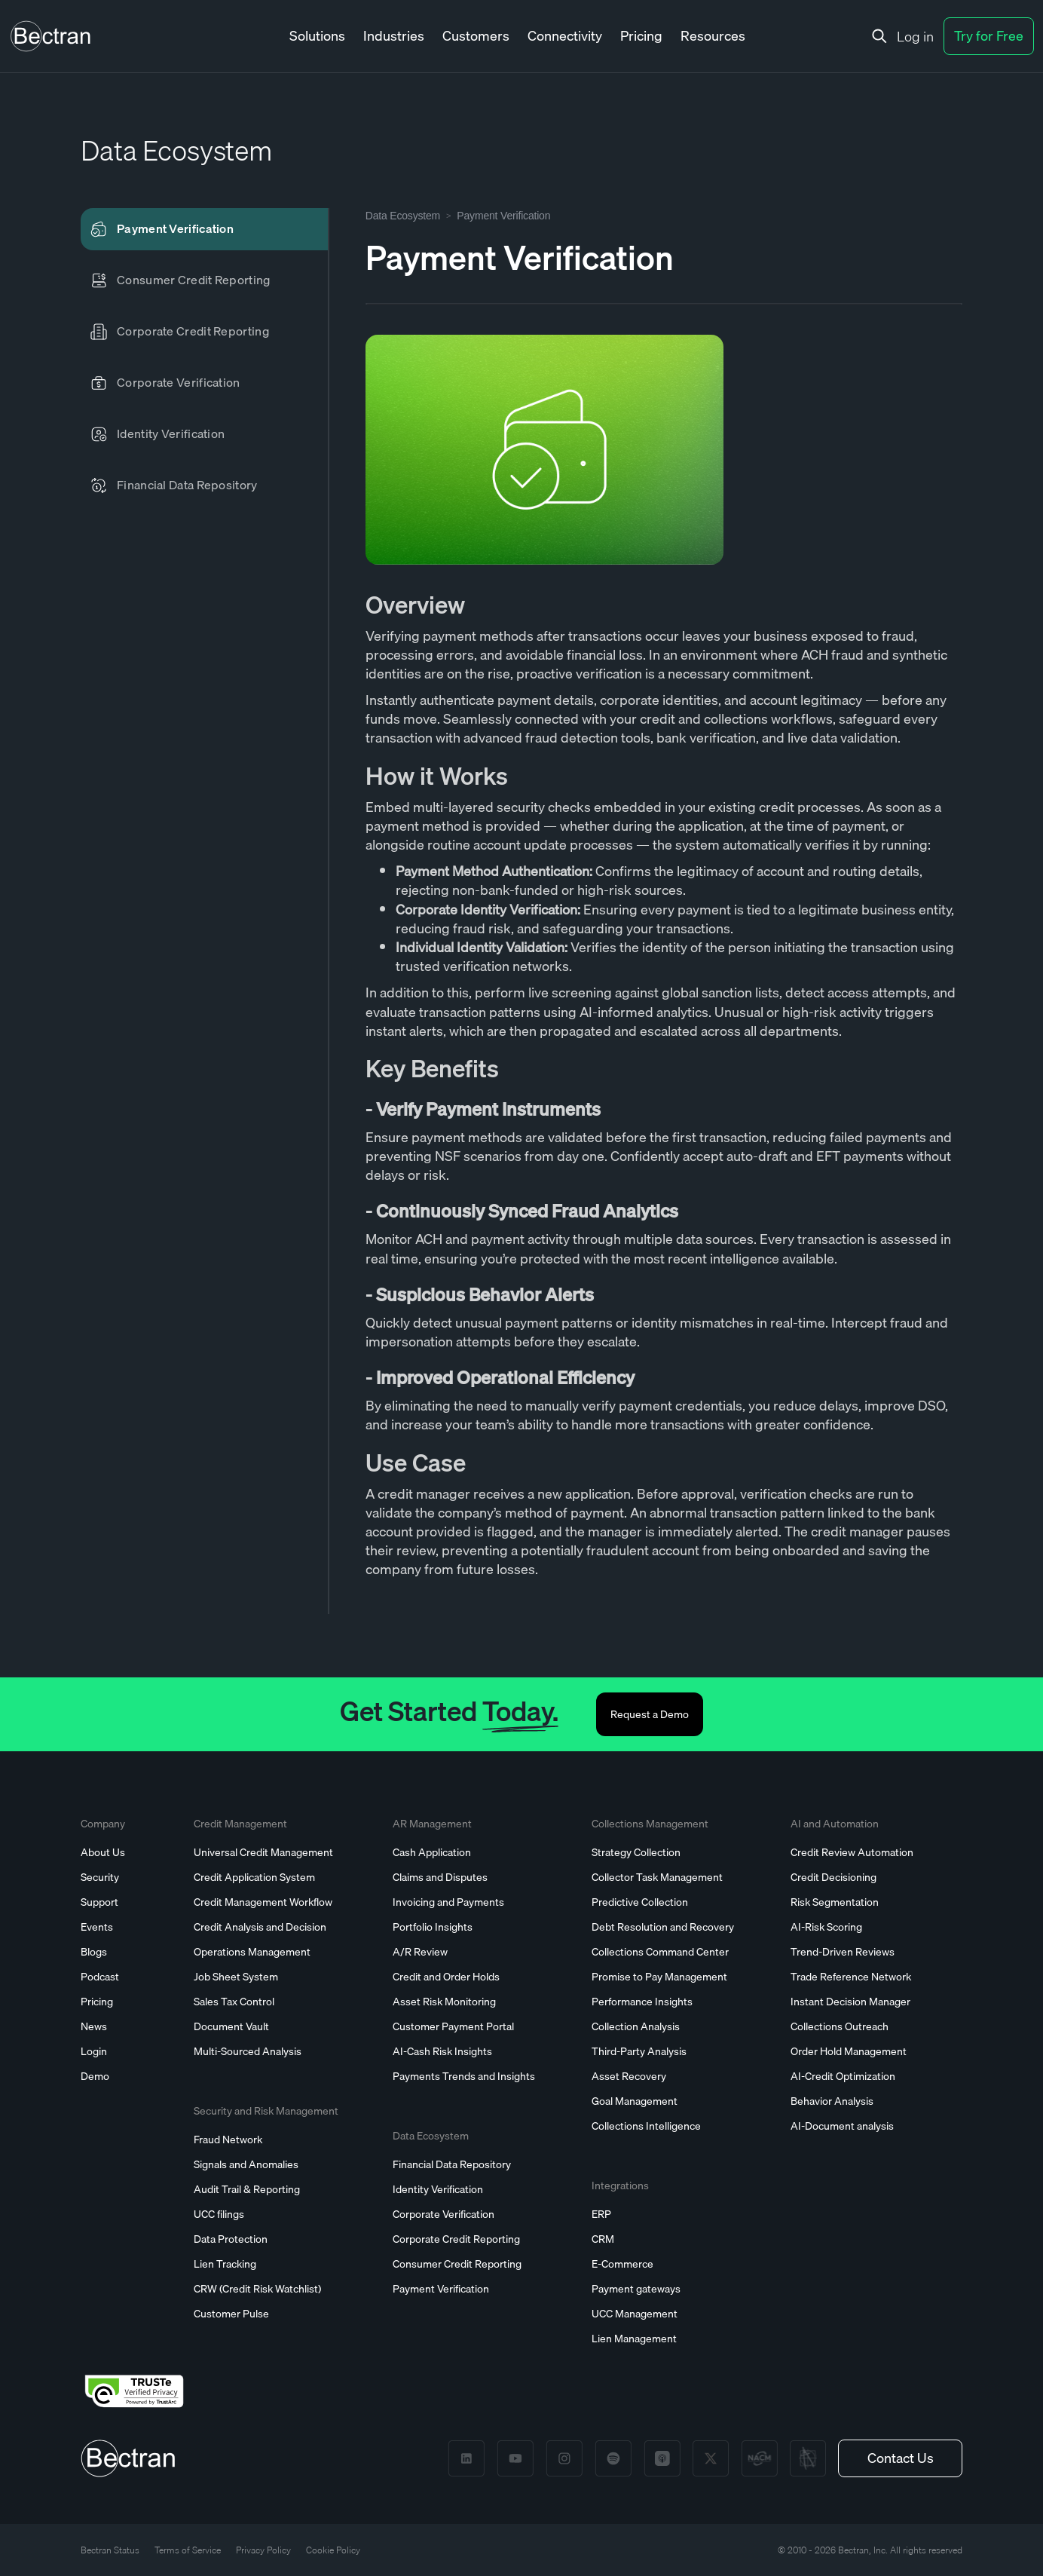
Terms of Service (187, 2550)
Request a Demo (649, 1714)
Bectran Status (110, 2550)
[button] (317, 36)
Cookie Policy (333, 2550)
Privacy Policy (263, 2550)
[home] (50, 36)
